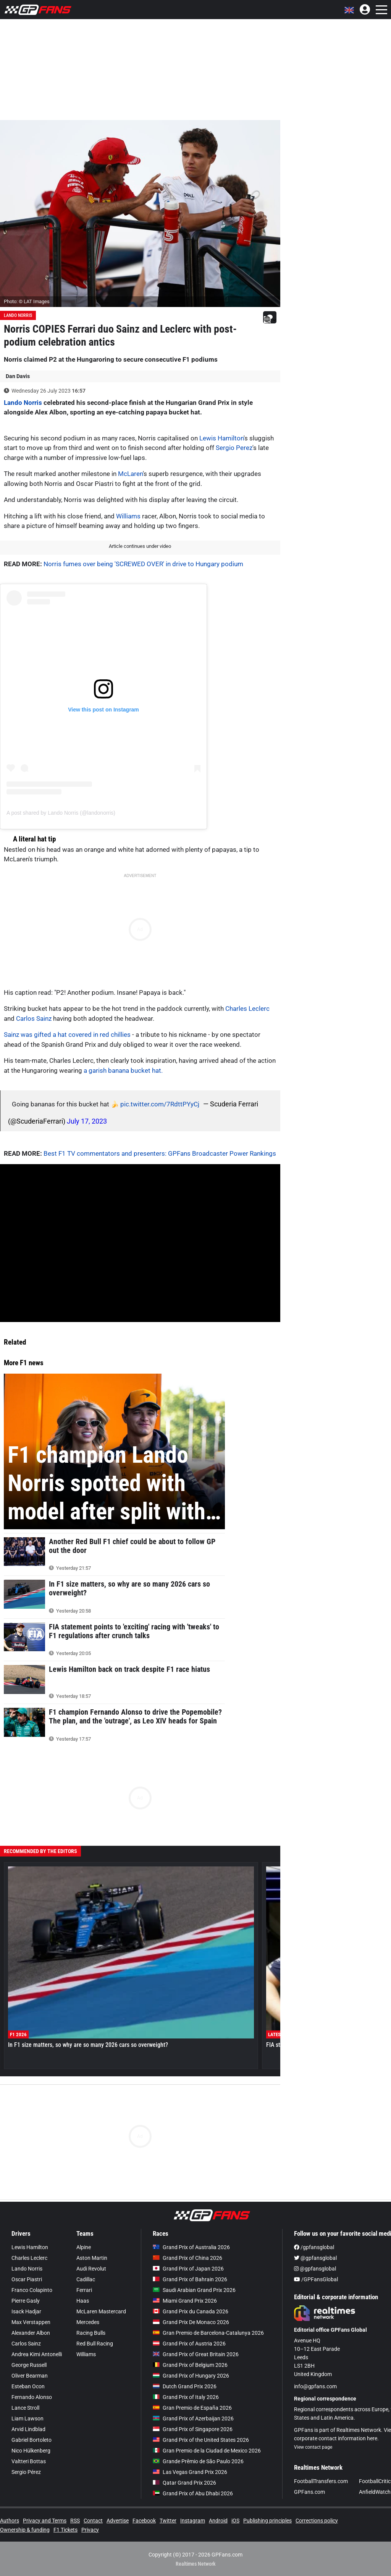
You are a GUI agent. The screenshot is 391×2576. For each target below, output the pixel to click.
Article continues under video (140, 546)
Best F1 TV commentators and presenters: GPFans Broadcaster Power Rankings (160, 1153)
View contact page (313, 2447)
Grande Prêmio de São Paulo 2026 (198, 2461)
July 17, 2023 (87, 1121)
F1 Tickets (65, 2530)
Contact (93, 2521)
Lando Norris (18, 315)
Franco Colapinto (31, 2290)
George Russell (29, 2365)
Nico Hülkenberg (30, 2451)
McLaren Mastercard (101, 2311)
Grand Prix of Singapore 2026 (193, 2429)
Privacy (90, 2530)
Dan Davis (18, 376)
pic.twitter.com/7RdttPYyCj (159, 1104)
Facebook (144, 2521)
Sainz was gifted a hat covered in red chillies (67, 1034)
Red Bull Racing (94, 2343)
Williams (128, 516)
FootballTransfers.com (321, 2481)
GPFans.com (309, 2492)
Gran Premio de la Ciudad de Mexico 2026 (207, 2451)
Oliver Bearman (29, 2376)
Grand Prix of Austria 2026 (189, 2343)
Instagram (192, 2521)
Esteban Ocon (28, 2386)
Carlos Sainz (34, 1018)
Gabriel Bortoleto (31, 2440)
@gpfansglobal (315, 2258)
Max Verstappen (30, 2322)
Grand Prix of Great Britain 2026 (196, 2354)
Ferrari (84, 2290)
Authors (9, 2521)
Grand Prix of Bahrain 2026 (190, 2279)
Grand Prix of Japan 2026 (188, 2269)
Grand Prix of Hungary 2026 (191, 2376)
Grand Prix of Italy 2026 (186, 2397)
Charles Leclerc (247, 1008)
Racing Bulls (90, 2333)
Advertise (118, 2521)
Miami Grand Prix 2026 (185, 2301)
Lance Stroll (25, 2408)
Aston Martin (91, 2258)
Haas (82, 2301)
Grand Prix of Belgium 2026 (190, 2365)
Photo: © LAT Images (27, 301)
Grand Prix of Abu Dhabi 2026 (193, 2493)
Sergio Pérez (26, 2472)
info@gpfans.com (315, 2386)
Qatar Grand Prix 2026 (184, 2483)
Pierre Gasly (25, 2301)
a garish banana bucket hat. (123, 1070)
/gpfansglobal (314, 2247)
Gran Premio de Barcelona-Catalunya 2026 (208, 2333)
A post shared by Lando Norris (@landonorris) (60, 813)
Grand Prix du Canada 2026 (190, 2311)
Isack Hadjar (26, 2311)
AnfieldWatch (375, 2492)
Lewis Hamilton (221, 438)
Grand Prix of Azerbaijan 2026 (193, 2418)
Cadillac (85, 2279)
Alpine (83, 2247)
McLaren (130, 474)
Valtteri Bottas (28, 2461)
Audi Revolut (91, 2269)
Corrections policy (317, 2521)
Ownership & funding (25, 2530)
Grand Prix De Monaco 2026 (191, 2322)
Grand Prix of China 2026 (187, 2258)
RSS (75, 2521)
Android (218, 2521)
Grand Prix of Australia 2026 (191, 2247)
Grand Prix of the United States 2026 (201, 2440)
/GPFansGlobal (316, 2279)
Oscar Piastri (26, 2279)
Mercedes (87, 2322)
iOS (235, 2521)
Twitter (168, 2521)
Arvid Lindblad (28, 2429)
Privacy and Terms (44, 2521)
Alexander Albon (30, 2333)
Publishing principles (267, 2521)
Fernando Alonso (31, 2397)
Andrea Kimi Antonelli (36, 2354)
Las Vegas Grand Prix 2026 (190, 2472)
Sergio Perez (234, 448)
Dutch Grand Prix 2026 (185, 2386)
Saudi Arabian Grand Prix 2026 (194, 2290)
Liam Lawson (27, 2418)
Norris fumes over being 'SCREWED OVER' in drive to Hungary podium (143, 564)
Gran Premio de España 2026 (192, 2408)
